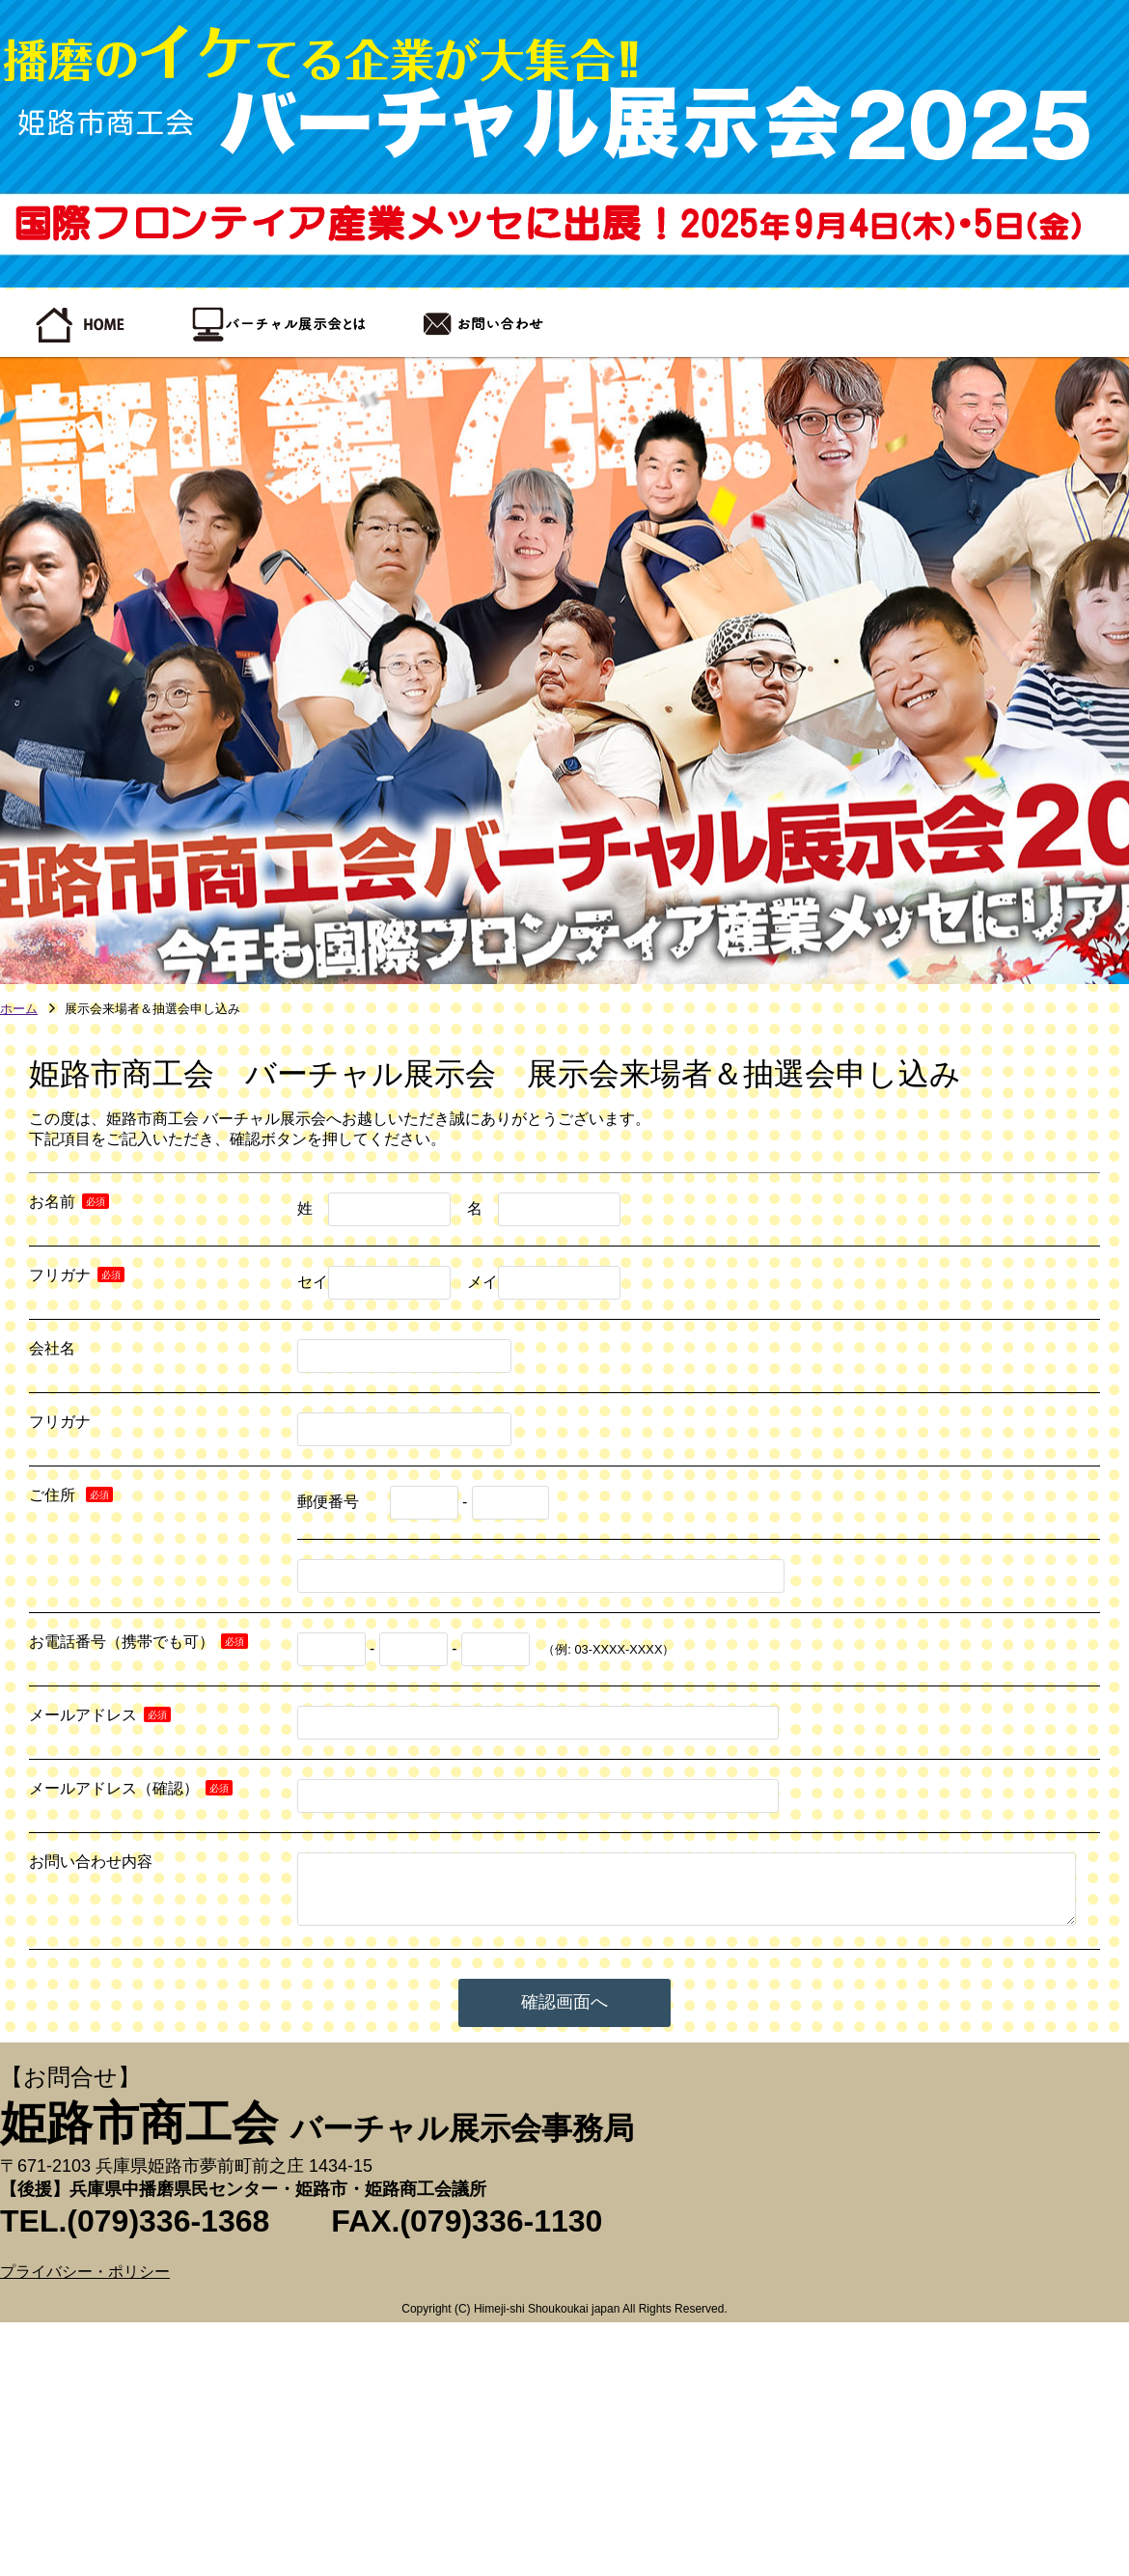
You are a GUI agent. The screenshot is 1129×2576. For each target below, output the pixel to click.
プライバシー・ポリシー (85, 2271)
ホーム (19, 1009)
